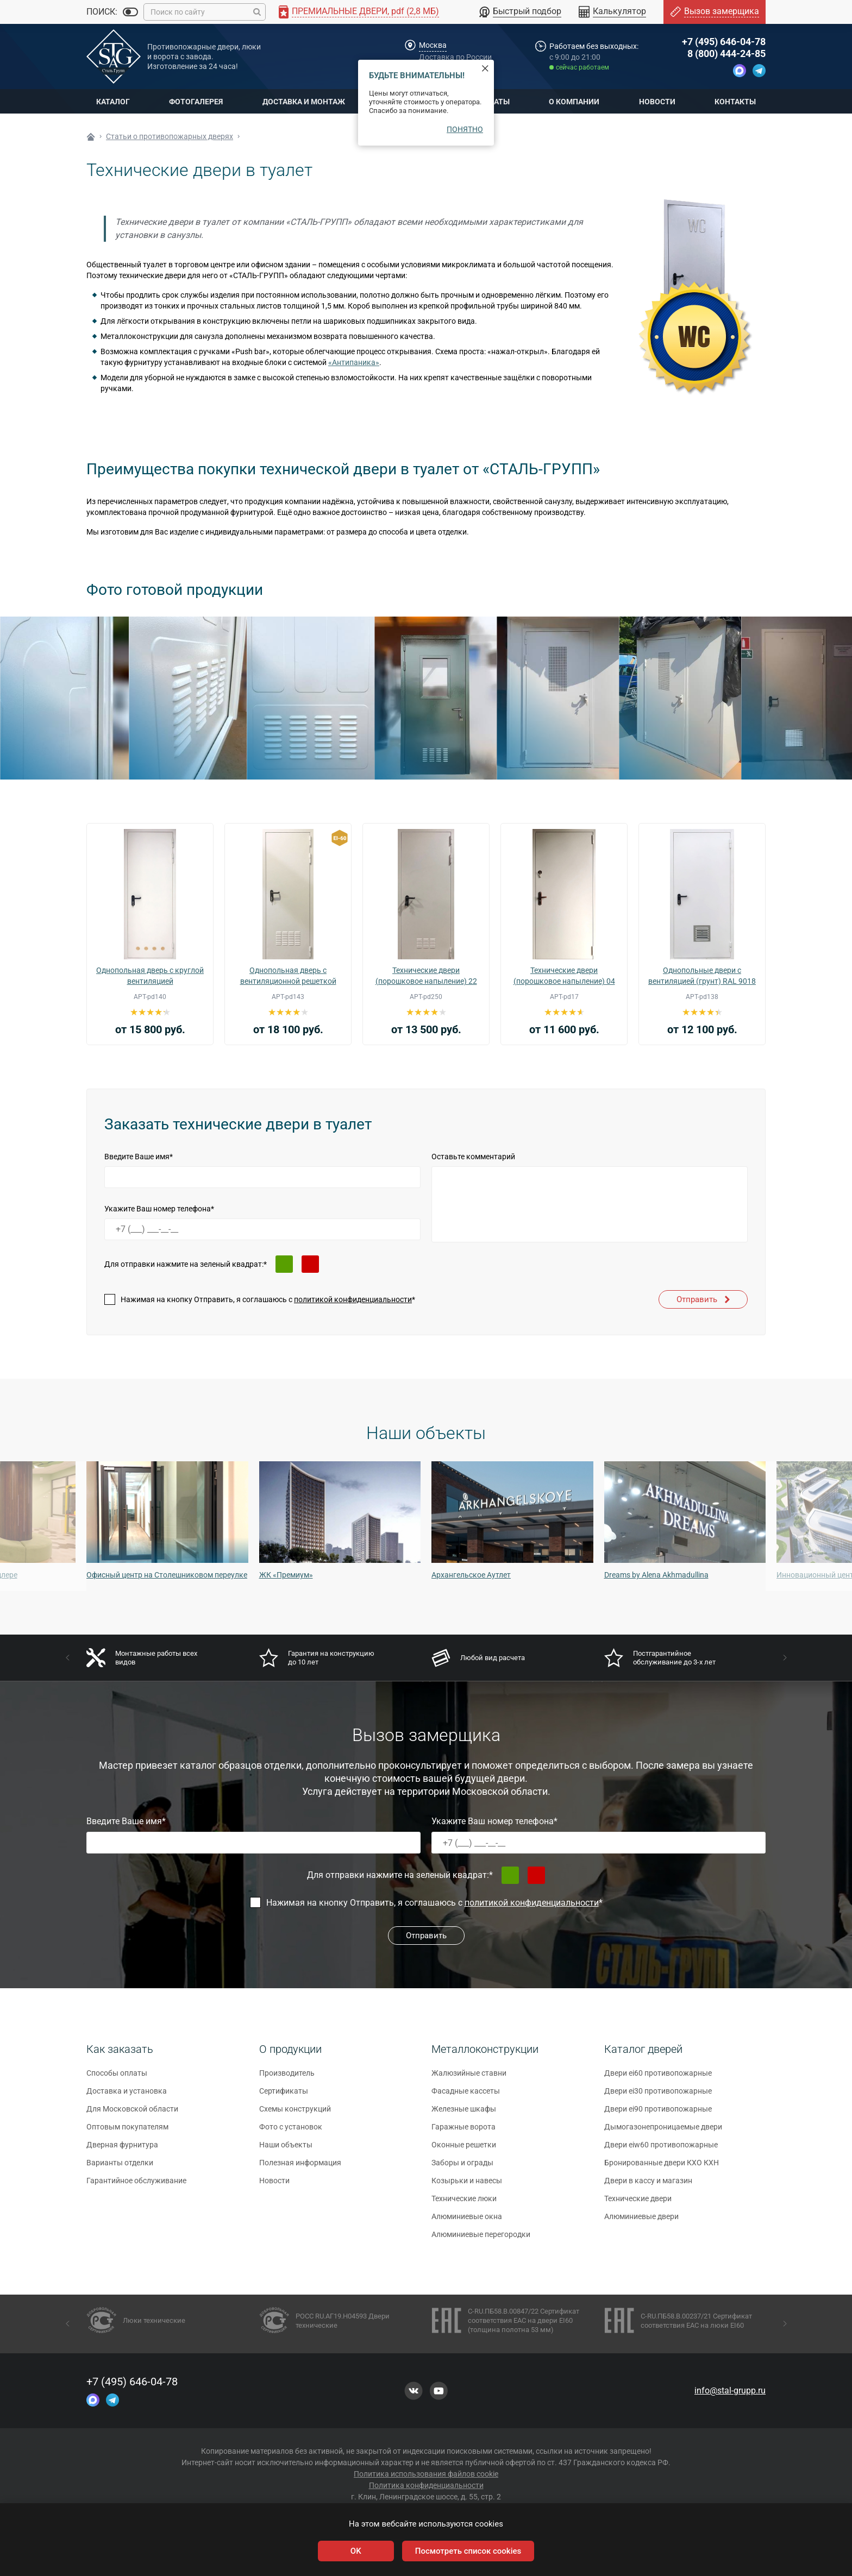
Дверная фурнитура (122, 2150)
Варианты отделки (119, 2168)
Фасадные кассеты (465, 2096)
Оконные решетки (463, 2150)
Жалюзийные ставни (468, 2078)
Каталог (113, 101)
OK (355, 2551)
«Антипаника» (353, 362)
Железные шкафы (463, 2114)
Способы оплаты (116, 2078)
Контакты (735, 101)
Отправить (703, 1299)
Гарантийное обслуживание (136, 2186)
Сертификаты (283, 2096)
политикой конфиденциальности (353, 1299)
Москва (433, 45)
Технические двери (638, 2204)
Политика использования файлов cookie (426, 2474)
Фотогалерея (196, 101)
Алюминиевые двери (641, 2221)
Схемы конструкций (295, 2114)
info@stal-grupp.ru (730, 2390)
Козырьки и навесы (466, 2186)
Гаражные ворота (463, 2132)
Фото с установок (290, 2132)
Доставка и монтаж (303, 101)
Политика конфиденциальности (426, 2485)
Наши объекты (285, 2150)
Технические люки (464, 2204)
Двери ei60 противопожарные (658, 2078)
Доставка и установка (126, 2096)
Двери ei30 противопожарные (658, 2096)
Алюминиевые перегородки (480, 2239)
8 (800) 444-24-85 (726, 53)
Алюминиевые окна (466, 2221)
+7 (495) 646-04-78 (724, 41)
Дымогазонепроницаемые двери (663, 2132)
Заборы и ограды (462, 2168)
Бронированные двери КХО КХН (661, 2168)
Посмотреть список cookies (468, 2551)
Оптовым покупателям (127, 2132)
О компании (574, 101)
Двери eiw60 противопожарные (661, 2150)
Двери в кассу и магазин (648, 2186)
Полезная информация (300, 2168)
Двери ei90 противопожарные (658, 2114)
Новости (657, 101)
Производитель (287, 2078)
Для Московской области (132, 2114)
